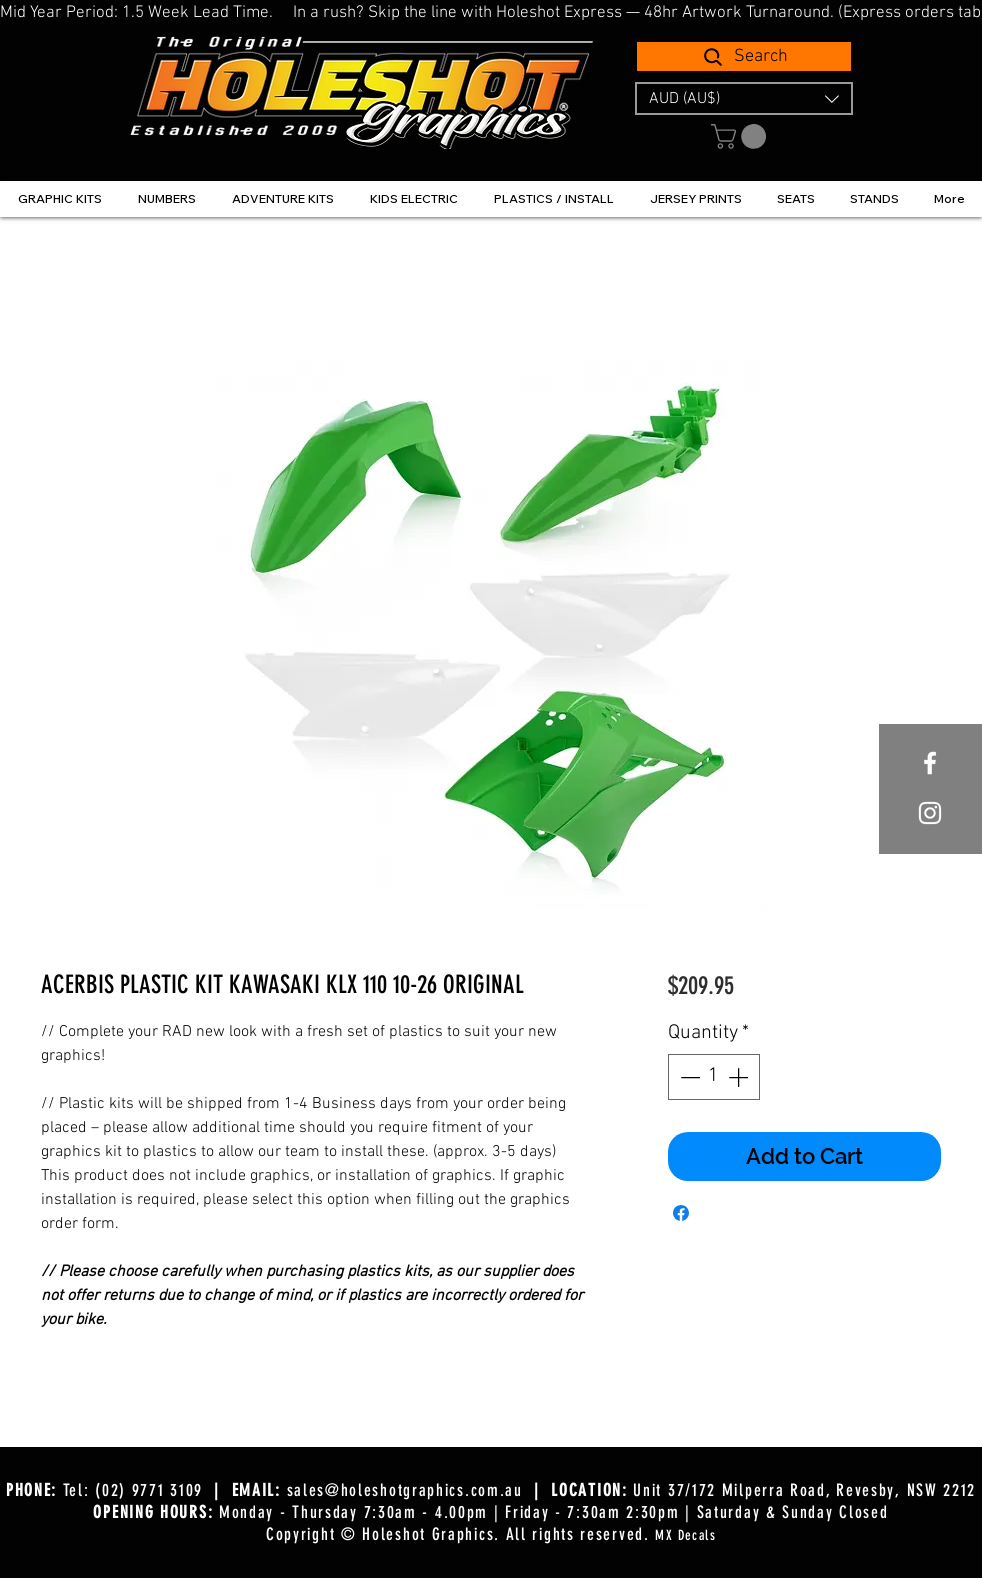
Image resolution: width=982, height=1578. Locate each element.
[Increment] (740, 1077)
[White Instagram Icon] (930, 813)
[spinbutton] (714, 1077)
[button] (744, 98)
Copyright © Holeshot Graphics (380, 1534)
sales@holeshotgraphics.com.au (405, 1490)
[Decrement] (688, 1077)
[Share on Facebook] (681, 1213)
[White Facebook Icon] (930, 763)
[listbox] (744, 98)
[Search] (744, 56)
